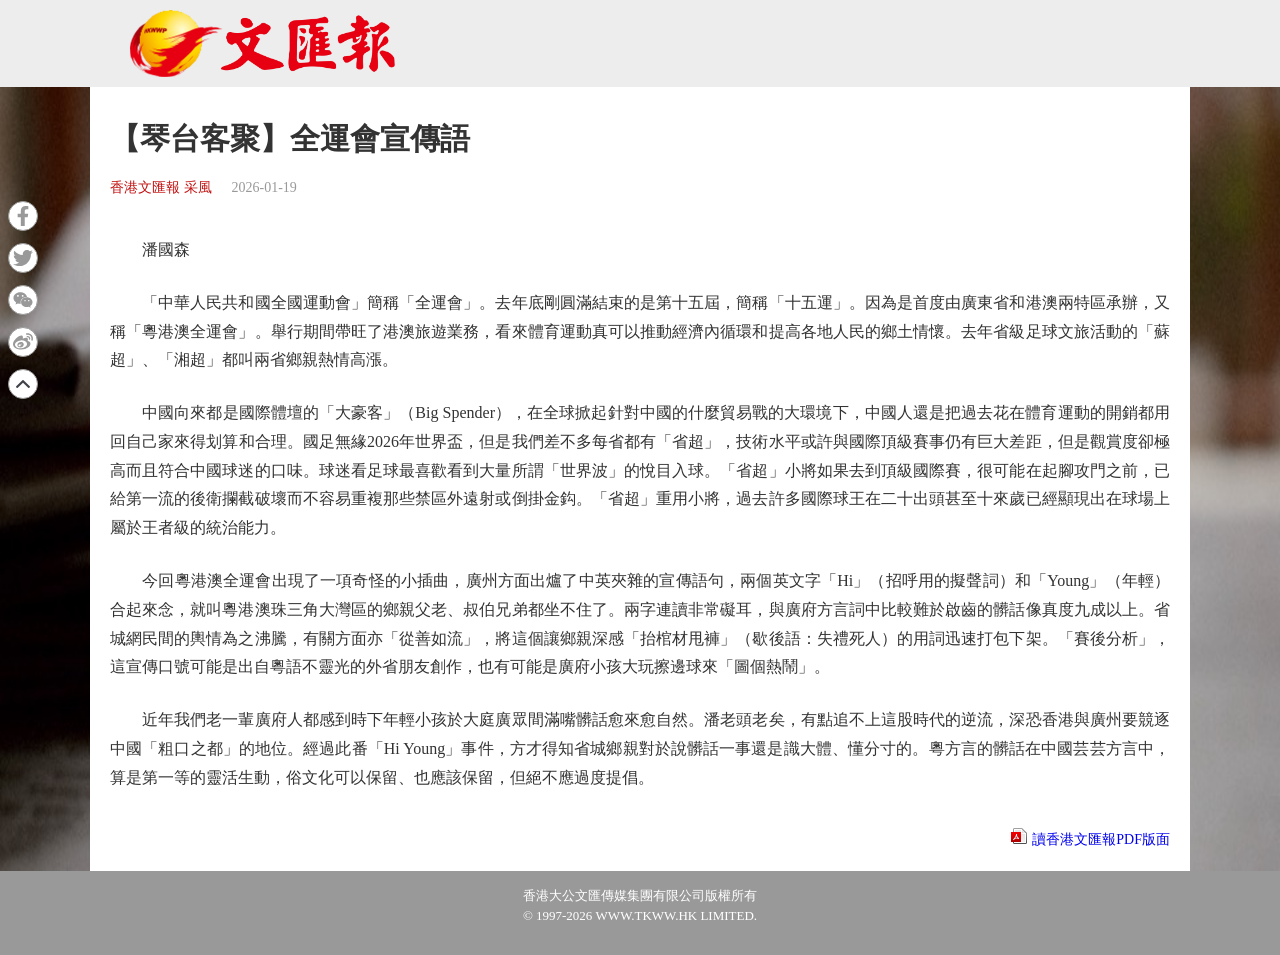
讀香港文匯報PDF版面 (1101, 839)
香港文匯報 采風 (161, 187)
